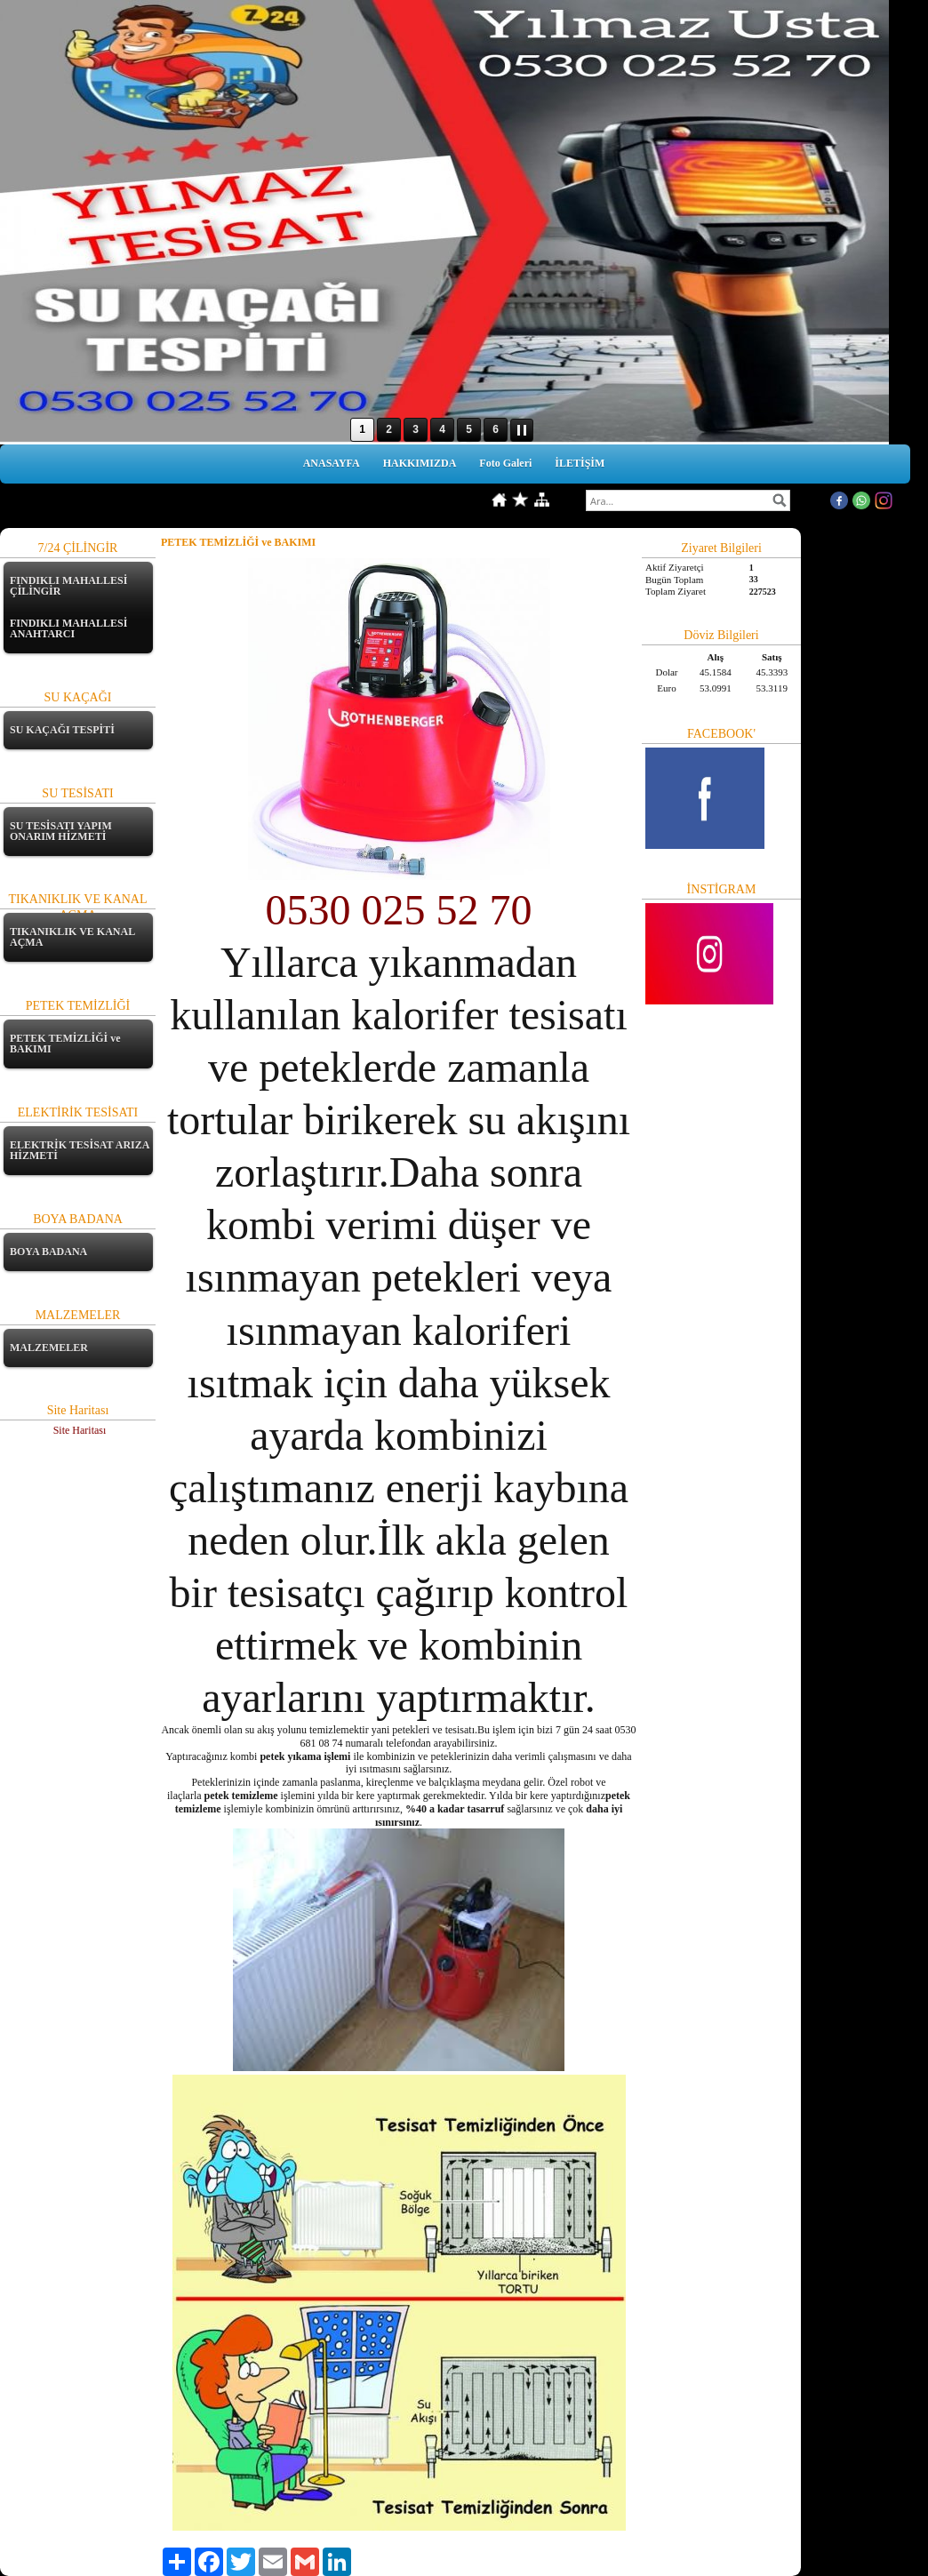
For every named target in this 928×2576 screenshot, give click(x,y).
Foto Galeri (505, 463)
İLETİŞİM (579, 463)
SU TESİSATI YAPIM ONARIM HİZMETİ (61, 831)
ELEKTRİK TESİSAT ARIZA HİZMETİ (79, 1150)
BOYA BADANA (48, 1251)
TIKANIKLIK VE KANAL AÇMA (72, 936)
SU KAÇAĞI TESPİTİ (62, 730)
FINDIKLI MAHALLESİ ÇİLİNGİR (68, 585)
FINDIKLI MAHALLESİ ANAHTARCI (68, 628)
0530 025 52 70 (399, 909)
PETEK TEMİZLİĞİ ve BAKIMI (65, 1043)
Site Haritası (80, 1430)
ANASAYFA (331, 463)
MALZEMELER (49, 1347)
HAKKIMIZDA (420, 463)
